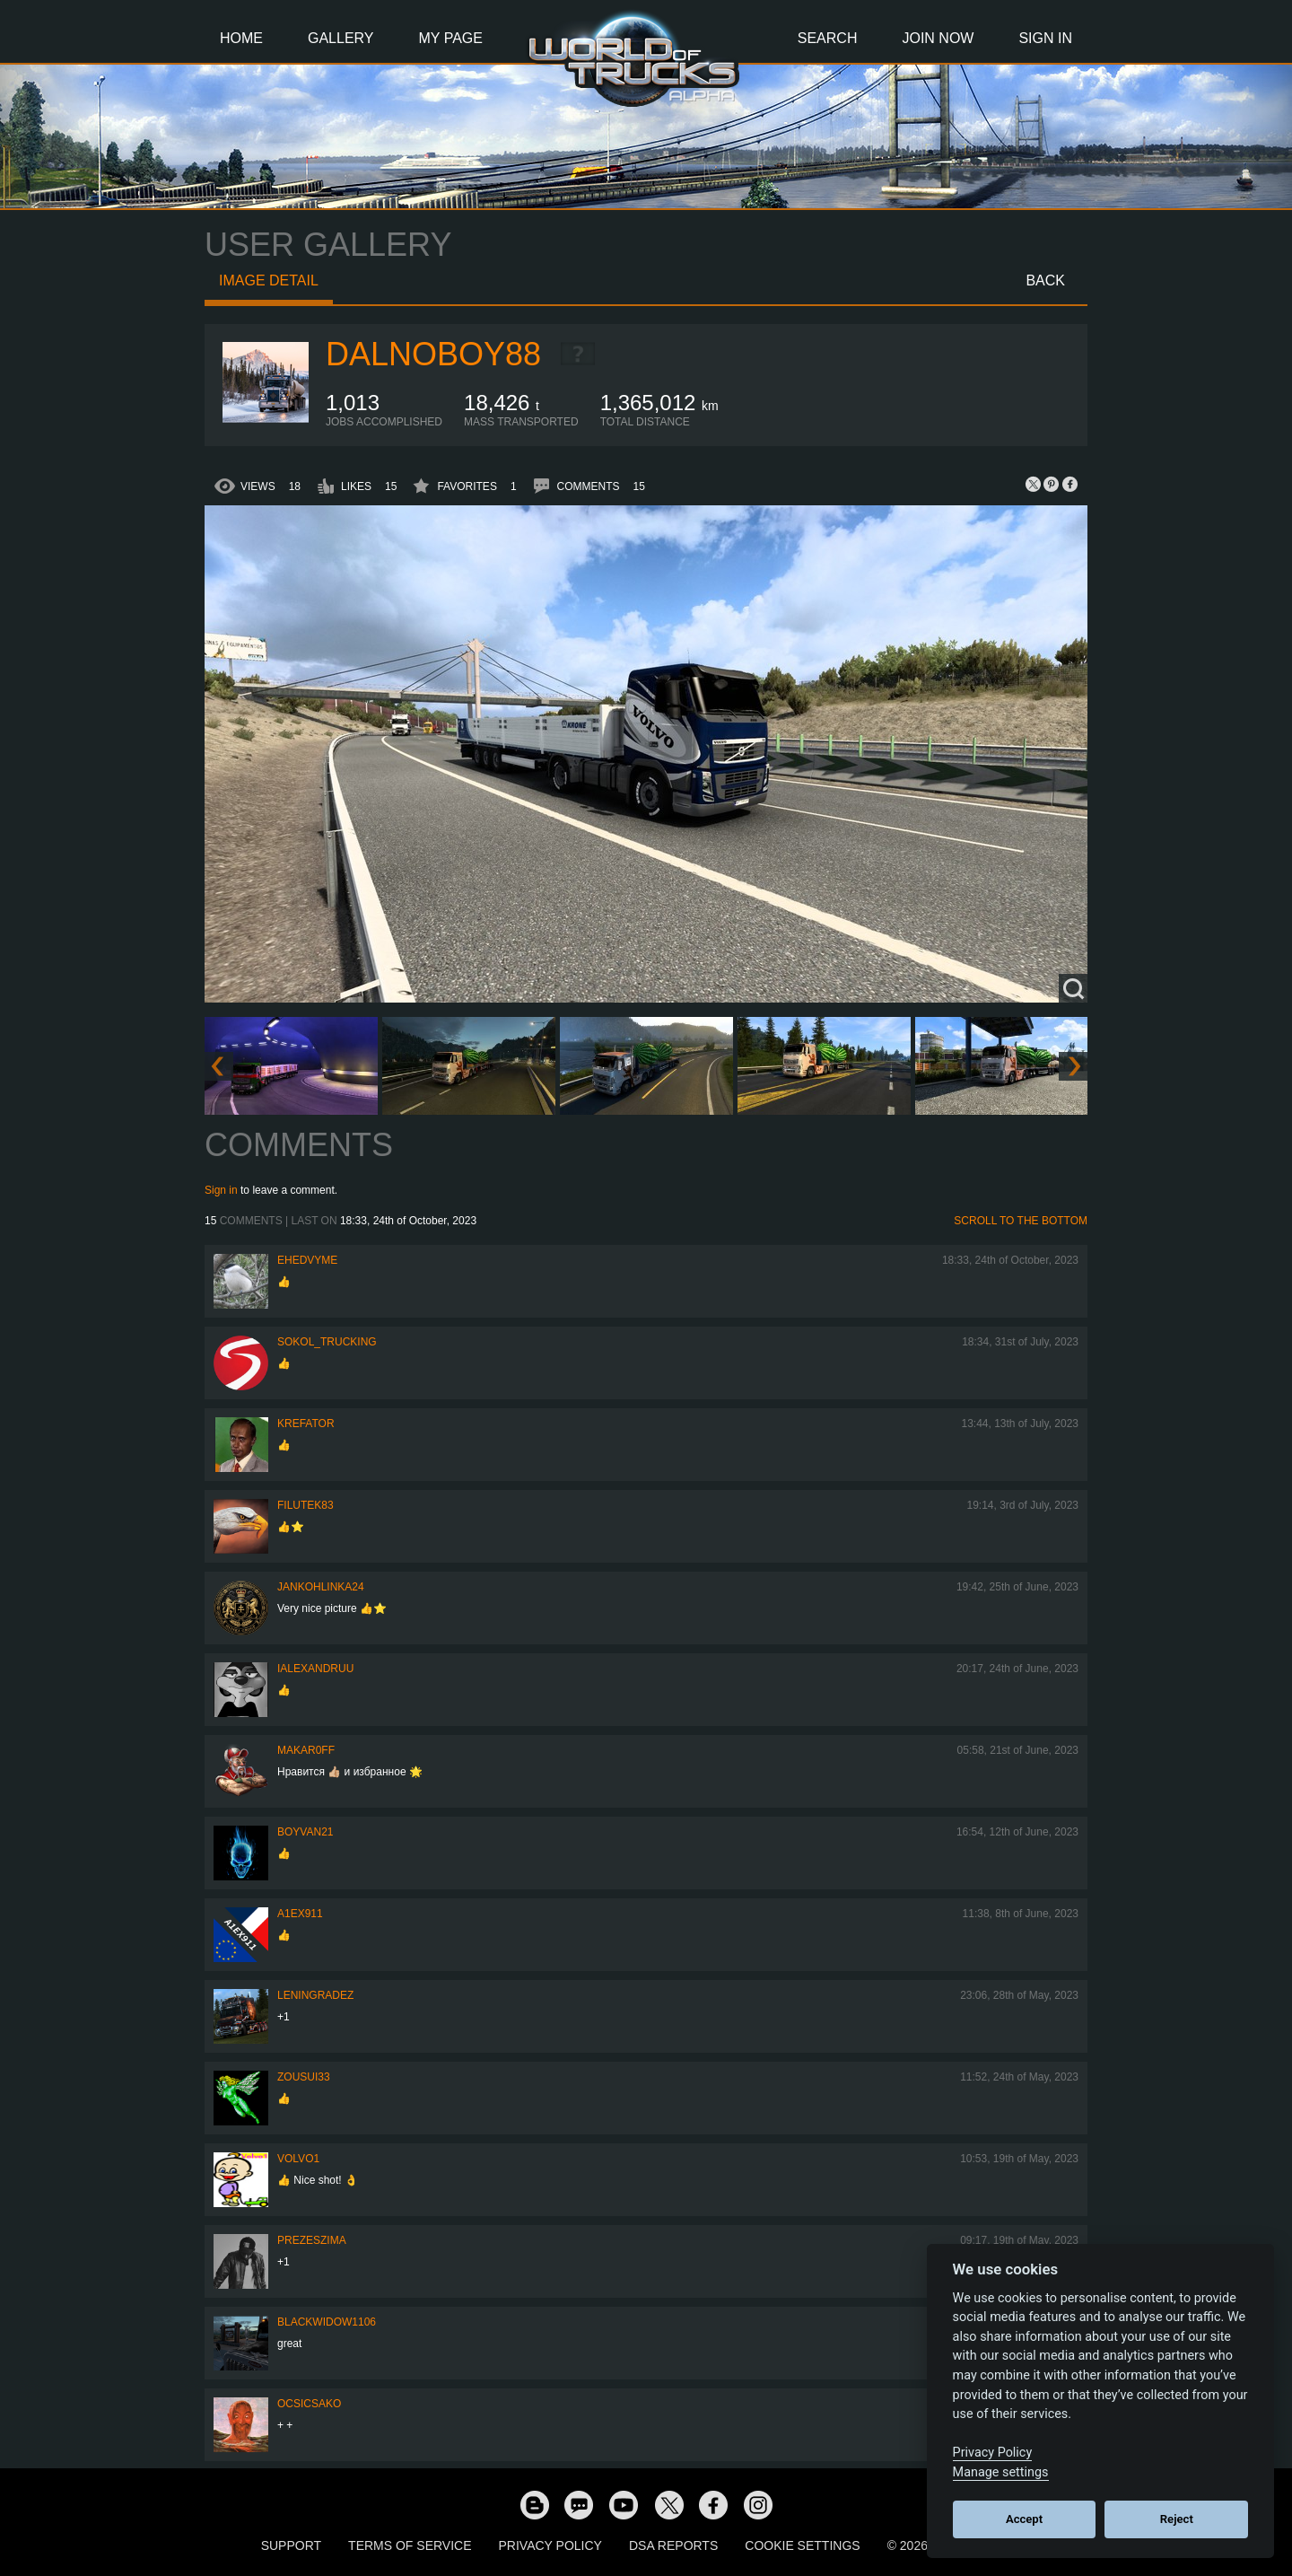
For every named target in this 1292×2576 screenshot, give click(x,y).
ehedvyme (307, 1260)
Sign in (221, 1190)
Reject (1176, 2519)
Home (241, 38)
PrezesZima (311, 2240)
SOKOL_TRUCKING (327, 1342)
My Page (451, 38)
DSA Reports (673, 2545)
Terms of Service (409, 2545)
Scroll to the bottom (1020, 1220)
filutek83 (305, 1505)
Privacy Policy (550, 2545)
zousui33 (303, 2077)
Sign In (1045, 38)
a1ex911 (300, 1913)
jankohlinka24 (320, 1587)
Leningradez (315, 1995)
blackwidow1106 (326, 2322)
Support (291, 2545)
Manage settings (1001, 2472)
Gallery (341, 38)
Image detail (269, 280)
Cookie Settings (802, 2545)
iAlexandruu (315, 1668)
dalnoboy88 (433, 354)
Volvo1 (298, 2158)
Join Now (937, 38)
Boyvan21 (305, 1832)
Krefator (306, 1423)
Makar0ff (306, 1750)
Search (828, 38)
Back (1045, 280)
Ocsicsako (309, 2403)
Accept (1024, 2519)
